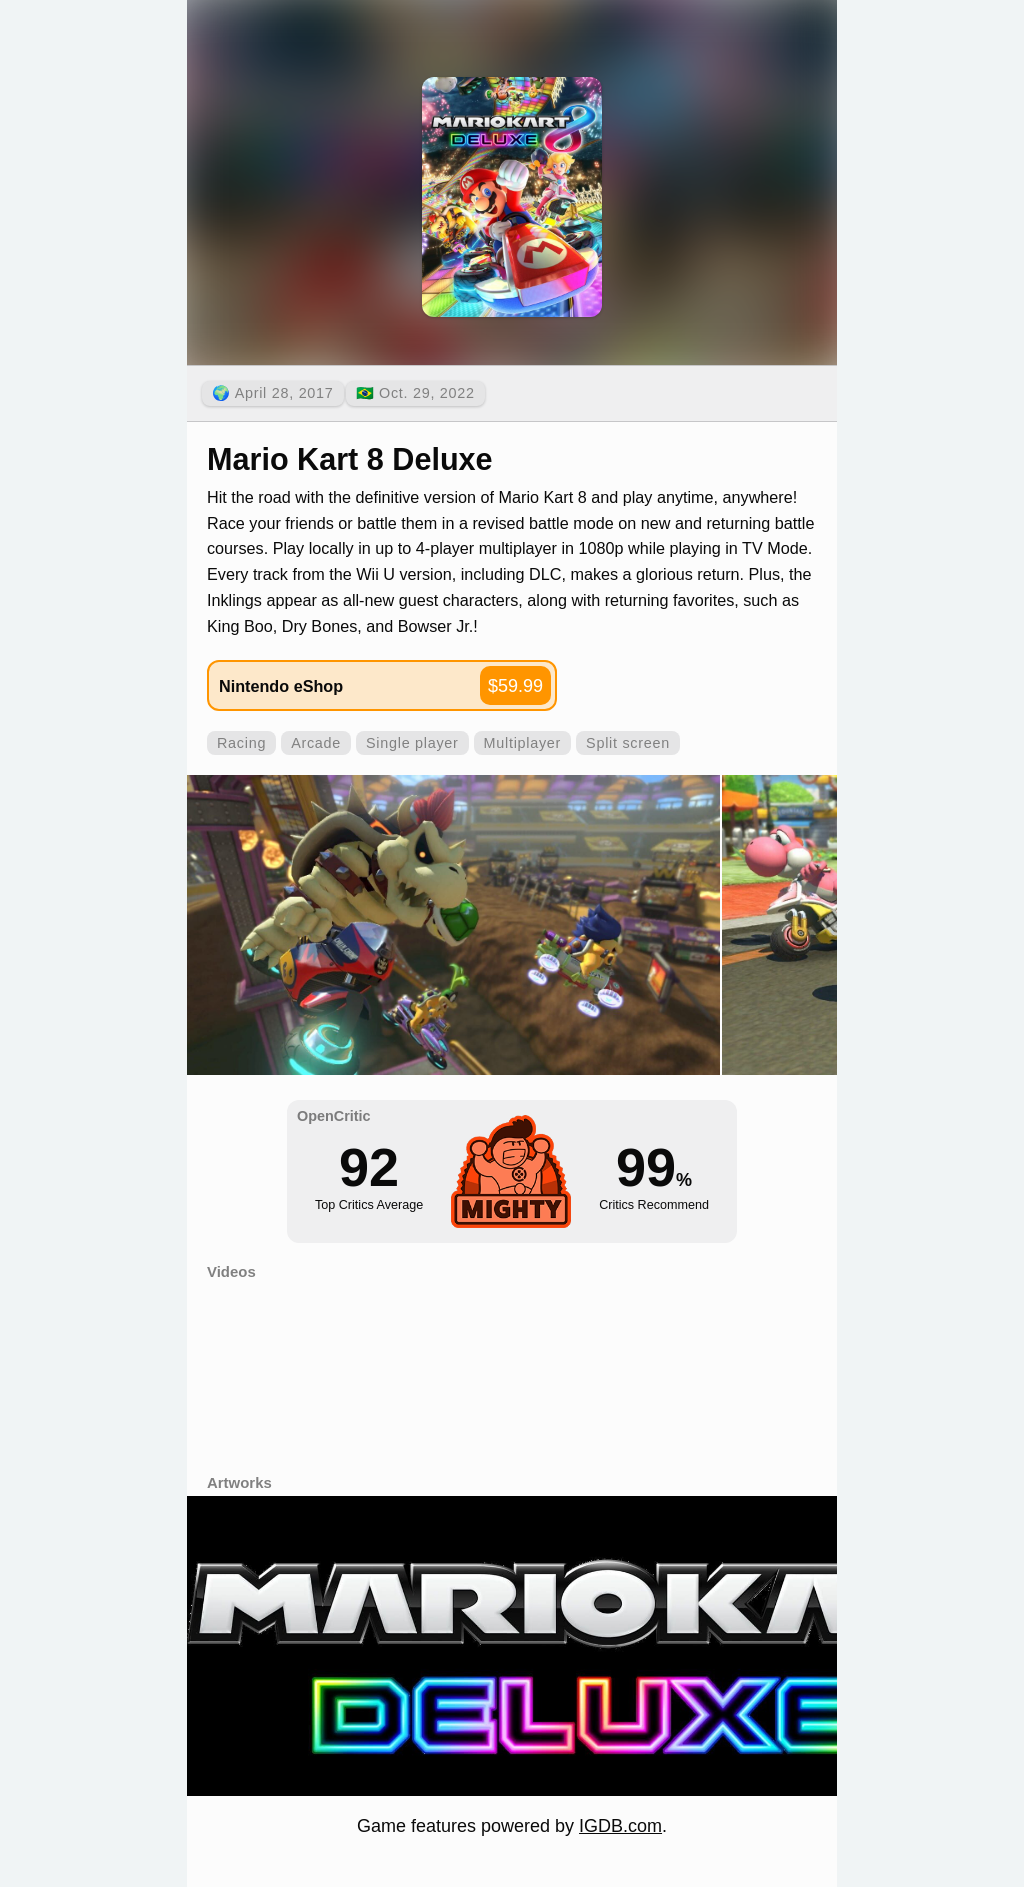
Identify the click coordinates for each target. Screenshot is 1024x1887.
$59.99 (515, 686)
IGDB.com (620, 1826)
